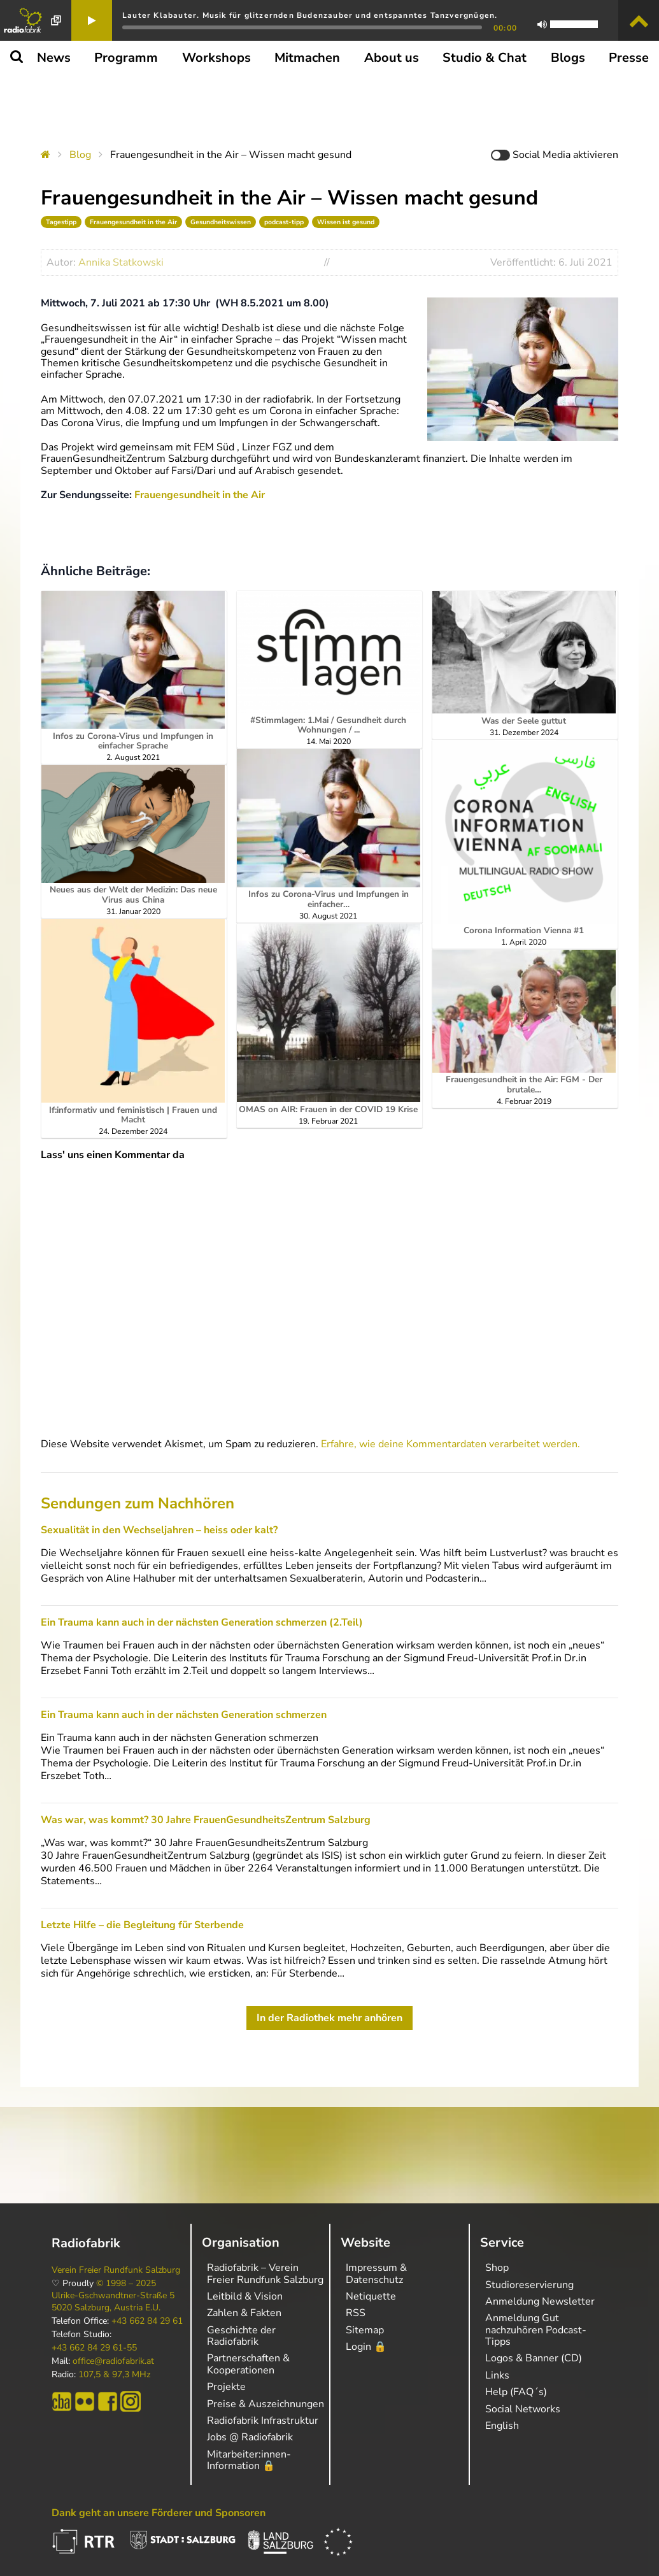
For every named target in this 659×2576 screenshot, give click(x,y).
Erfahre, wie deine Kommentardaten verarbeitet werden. (450, 1444)
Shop (497, 2268)
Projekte (226, 2387)
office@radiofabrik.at (113, 2361)
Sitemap (365, 2330)
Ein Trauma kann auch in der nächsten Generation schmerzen (184, 1715)
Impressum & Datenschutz (376, 2273)
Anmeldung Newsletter (540, 2301)
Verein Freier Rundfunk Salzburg (116, 2270)
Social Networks (522, 2409)
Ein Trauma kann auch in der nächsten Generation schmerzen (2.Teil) (202, 1622)
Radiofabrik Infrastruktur (262, 2421)
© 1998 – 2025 (126, 2283)
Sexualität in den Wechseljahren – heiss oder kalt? (159, 1530)
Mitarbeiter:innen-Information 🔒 (249, 2460)
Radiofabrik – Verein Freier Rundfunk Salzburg (265, 2273)
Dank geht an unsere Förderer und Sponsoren (159, 2513)
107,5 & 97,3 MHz (114, 2374)
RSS (355, 2313)
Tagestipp (61, 222)
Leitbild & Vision (245, 2296)
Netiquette (371, 2296)
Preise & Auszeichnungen (265, 2404)
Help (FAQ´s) (516, 2392)
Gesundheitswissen (220, 222)
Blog (80, 155)
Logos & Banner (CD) (533, 2358)
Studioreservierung (529, 2285)
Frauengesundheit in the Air (133, 222)
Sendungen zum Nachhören (137, 1503)
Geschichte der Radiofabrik (241, 2336)
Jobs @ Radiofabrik (250, 2437)
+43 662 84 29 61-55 (94, 2348)
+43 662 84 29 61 (147, 2321)
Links (497, 2375)
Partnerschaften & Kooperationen (248, 2364)
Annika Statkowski (121, 262)
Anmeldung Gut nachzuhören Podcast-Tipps (535, 2330)
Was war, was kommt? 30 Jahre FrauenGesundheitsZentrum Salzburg (206, 1820)
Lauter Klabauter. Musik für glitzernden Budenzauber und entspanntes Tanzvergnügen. (309, 15)
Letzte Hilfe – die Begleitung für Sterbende (142, 1925)
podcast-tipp (284, 222)
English (502, 2426)
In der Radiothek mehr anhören (329, 2018)
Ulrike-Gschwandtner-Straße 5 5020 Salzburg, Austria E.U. (113, 2301)
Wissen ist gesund (345, 222)
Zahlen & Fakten (244, 2313)
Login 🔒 (366, 2347)
